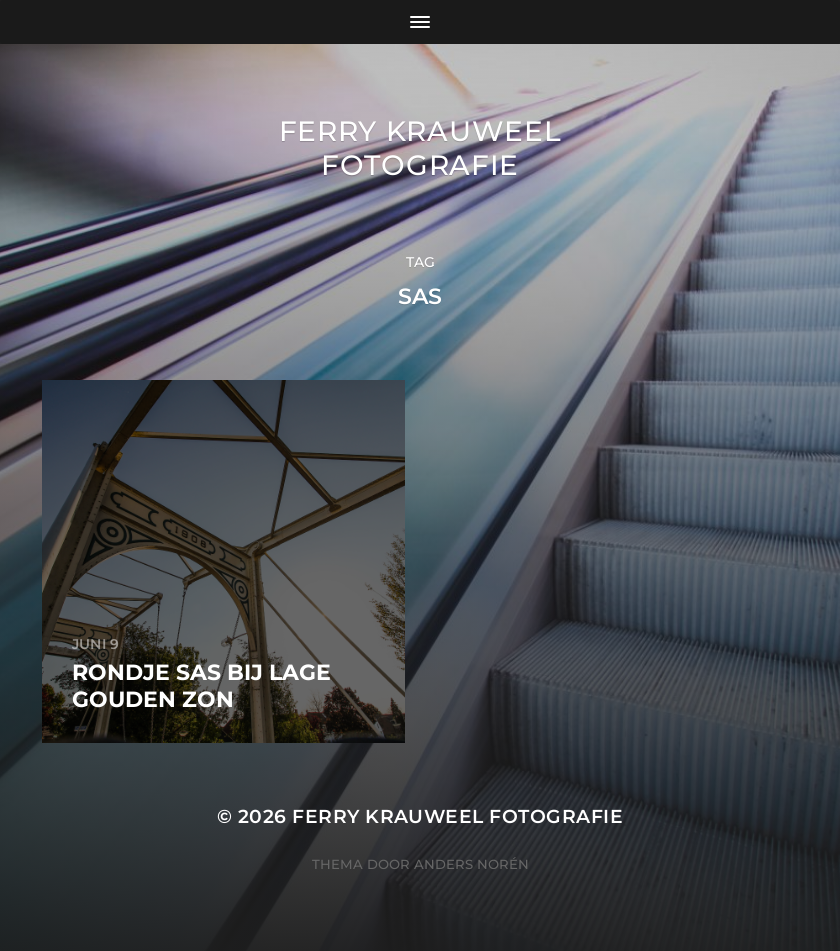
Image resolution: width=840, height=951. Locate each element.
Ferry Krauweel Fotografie (420, 148)
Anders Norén (471, 864)
